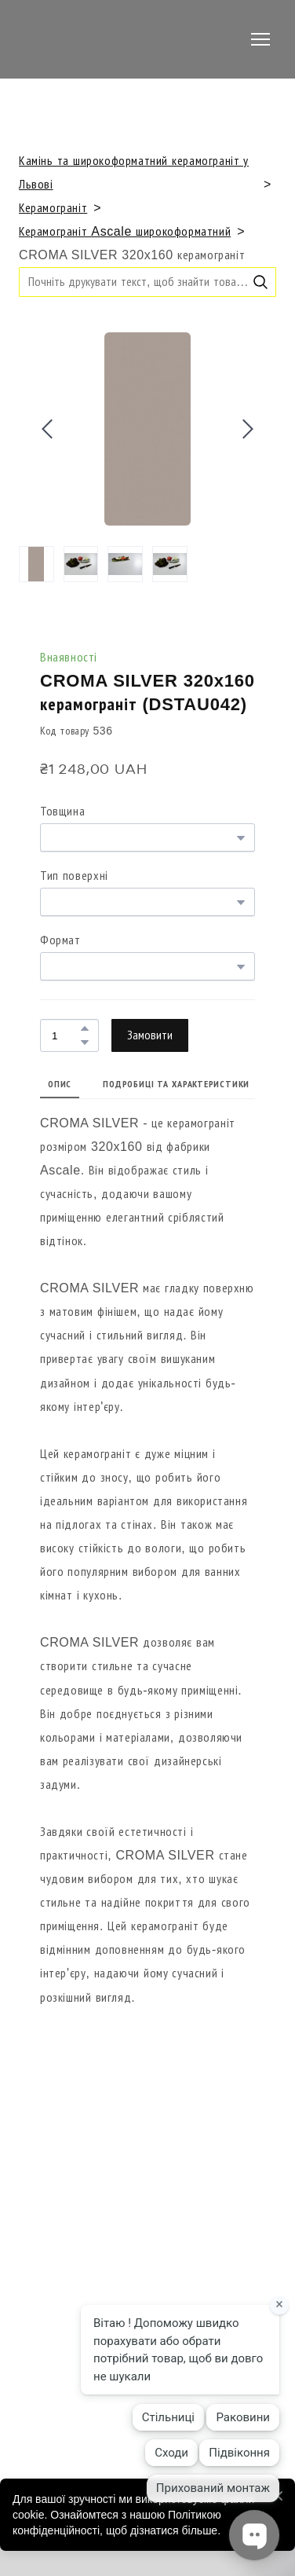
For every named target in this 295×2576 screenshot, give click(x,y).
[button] (260, 282)
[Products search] (147, 281)
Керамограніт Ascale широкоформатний (125, 231)
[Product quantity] (65, 1035)
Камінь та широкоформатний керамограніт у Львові (134, 172)
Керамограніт (53, 207)
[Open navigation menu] (260, 39)
